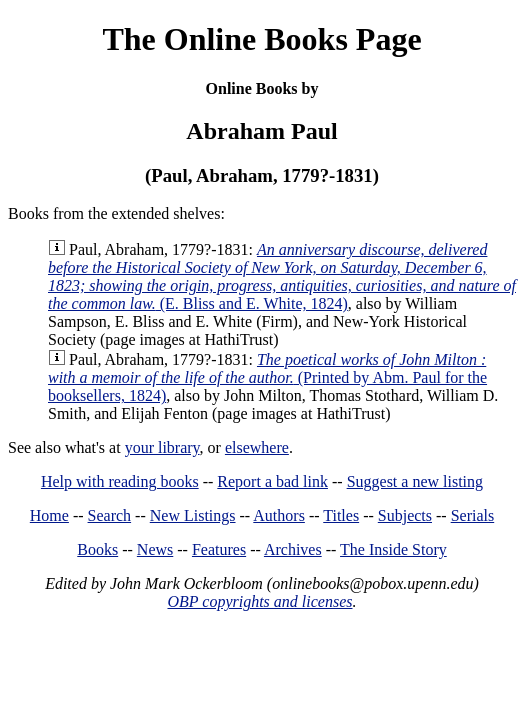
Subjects (405, 515)
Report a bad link (272, 481)
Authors (279, 515)
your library (162, 447)
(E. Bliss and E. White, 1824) (282, 276)
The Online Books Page (261, 39)
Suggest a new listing (415, 481)
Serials (473, 515)
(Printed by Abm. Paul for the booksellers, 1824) (267, 377)
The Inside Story (393, 549)
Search (110, 515)
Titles (341, 515)
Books (97, 549)
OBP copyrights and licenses (259, 601)
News (155, 549)
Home (49, 515)
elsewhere (257, 447)
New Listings (193, 515)
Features (219, 549)
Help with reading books (120, 481)
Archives (293, 549)
